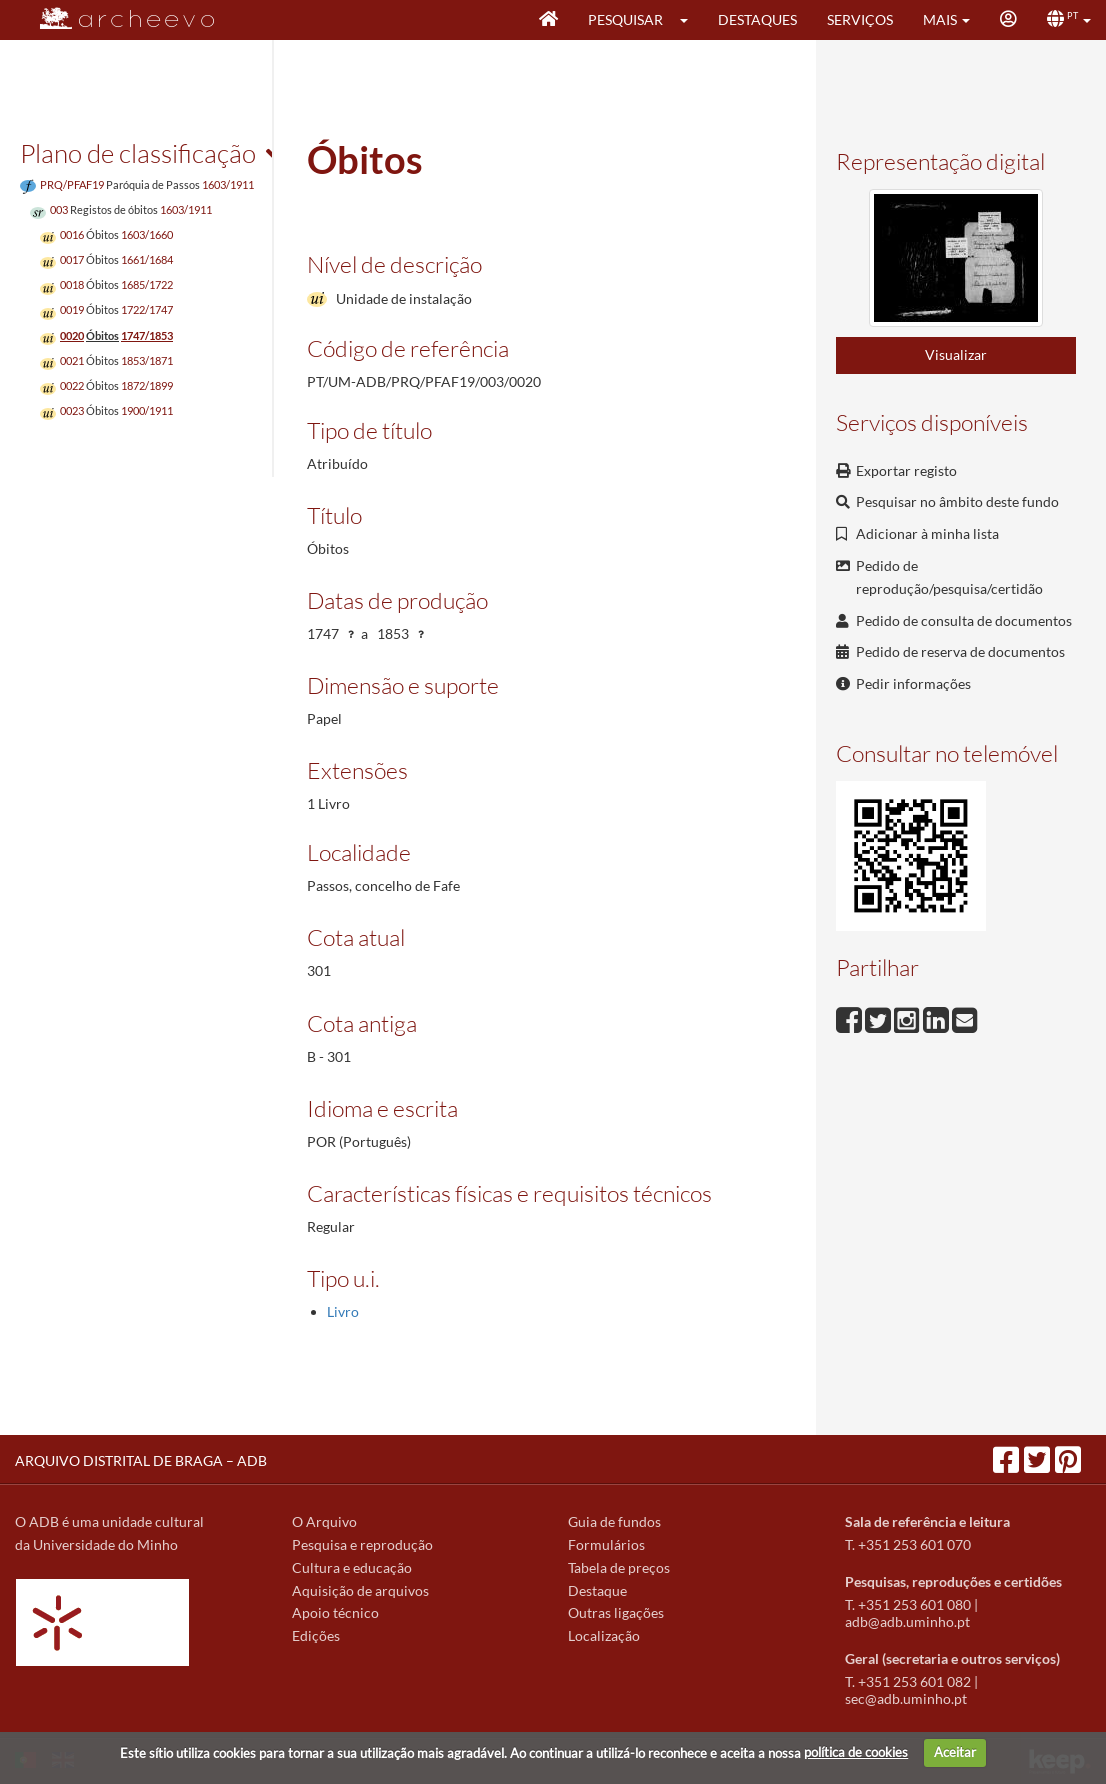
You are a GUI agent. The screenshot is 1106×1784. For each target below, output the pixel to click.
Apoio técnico (335, 1612)
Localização (604, 1635)
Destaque (597, 1590)
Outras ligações (616, 1612)
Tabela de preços (619, 1567)
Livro (343, 1311)
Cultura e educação (352, 1567)
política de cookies (856, 1752)
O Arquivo (324, 1521)
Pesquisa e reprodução (362, 1544)
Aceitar (955, 1752)
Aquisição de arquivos (360, 1590)
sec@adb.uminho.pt (906, 1698)
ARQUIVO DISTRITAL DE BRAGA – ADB (141, 1460)
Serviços (860, 19)
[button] (690, 20)
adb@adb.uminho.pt (907, 1621)
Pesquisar (625, 19)
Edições (316, 1635)
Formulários (606, 1544)
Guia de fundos (614, 1521)
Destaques (757, 19)
